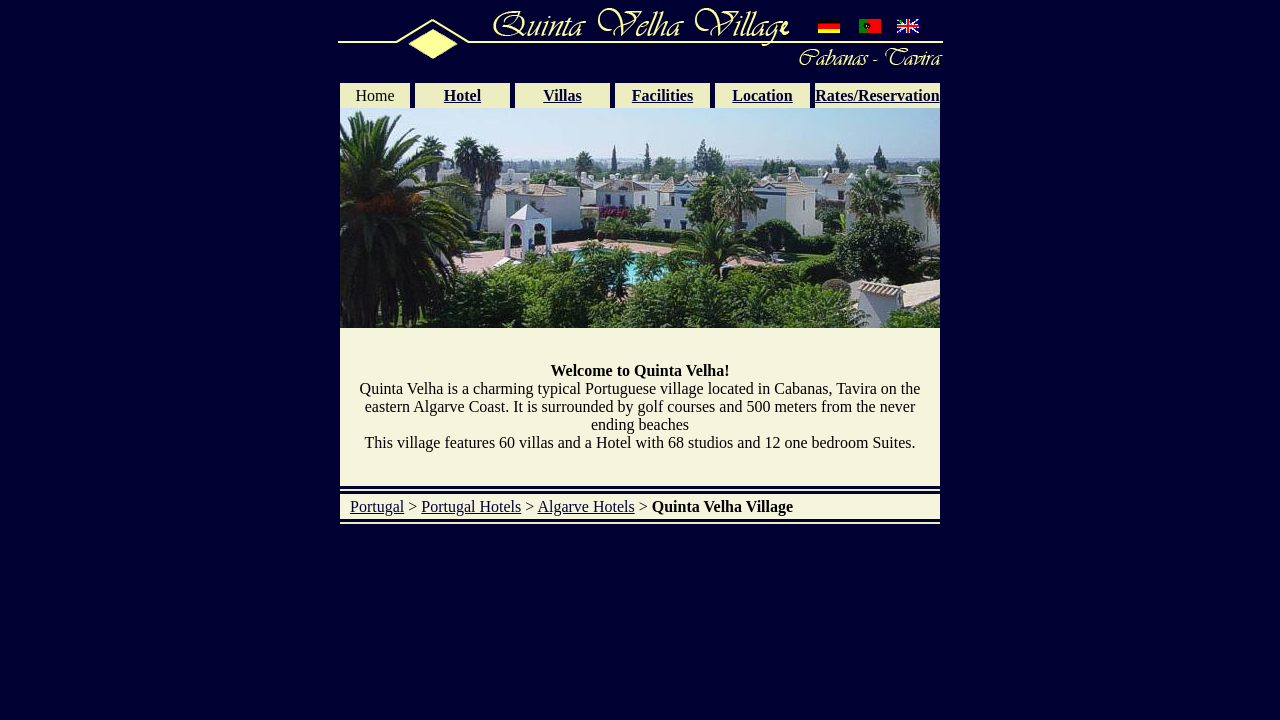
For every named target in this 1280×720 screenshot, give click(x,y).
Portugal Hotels (471, 506)
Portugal (377, 506)
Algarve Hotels (585, 506)
